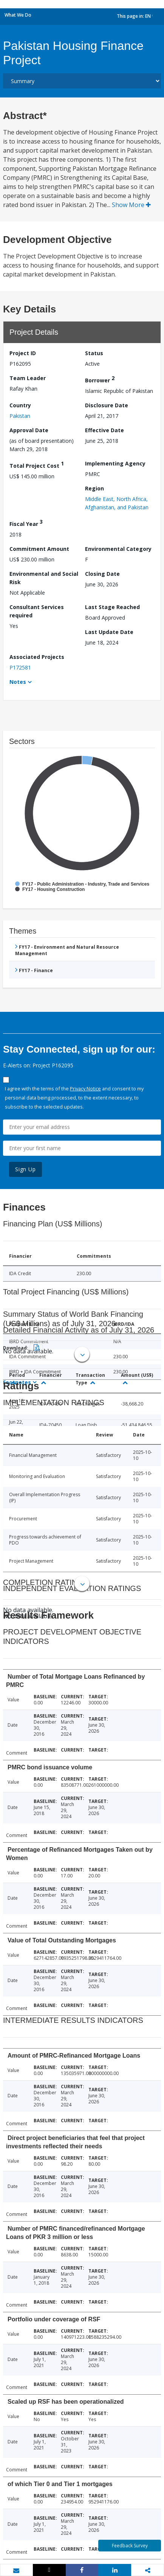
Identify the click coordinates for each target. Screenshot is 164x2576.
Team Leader (27, 378)
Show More (131, 205)
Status (94, 353)
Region (94, 488)
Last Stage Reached (112, 607)
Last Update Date (109, 631)
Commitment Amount (39, 548)
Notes (17, 681)
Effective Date (104, 430)
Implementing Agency (115, 463)
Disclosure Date (106, 405)
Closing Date (102, 573)
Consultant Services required (36, 611)
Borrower (99, 379)
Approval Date (28, 430)
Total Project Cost (36, 464)
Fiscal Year (26, 522)
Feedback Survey (130, 2545)
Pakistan (19, 415)
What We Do (18, 15)
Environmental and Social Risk (43, 578)
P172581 (20, 667)
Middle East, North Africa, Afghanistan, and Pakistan (117, 503)
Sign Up (25, 1169)
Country (20, 405)
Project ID (22, 353)
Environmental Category (118, 548)
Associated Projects (36, 656)
